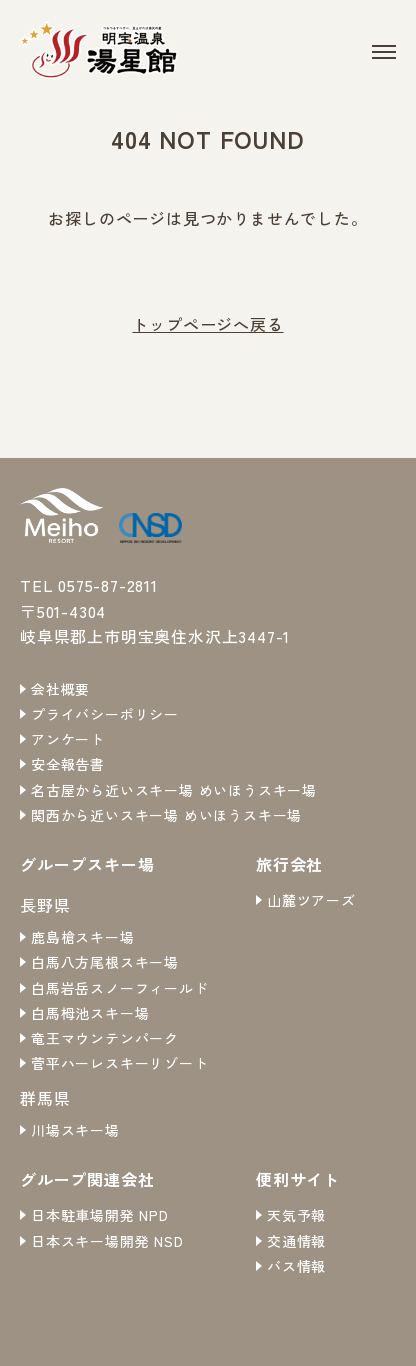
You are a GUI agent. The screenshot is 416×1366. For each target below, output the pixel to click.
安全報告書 (68, 764)
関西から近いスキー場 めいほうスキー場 (166, 815)
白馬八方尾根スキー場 (105, 962)
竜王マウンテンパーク (105, 1038)
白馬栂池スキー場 (90, 1013)
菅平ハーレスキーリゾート (120, 1063)
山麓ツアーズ (311, 900)
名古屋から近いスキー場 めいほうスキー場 (174, 790)
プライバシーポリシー (105, 714)
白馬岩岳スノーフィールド (120, 988)
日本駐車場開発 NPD (100, 1215)
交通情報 (296, 1241)
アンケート (68, 739)
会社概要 (60, 689)
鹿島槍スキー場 (83, 937)
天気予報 (296, 1215)
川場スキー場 (75, 1130)
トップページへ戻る (207, 324)
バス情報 (296, 1266)
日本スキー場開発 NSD (107, 1241)
